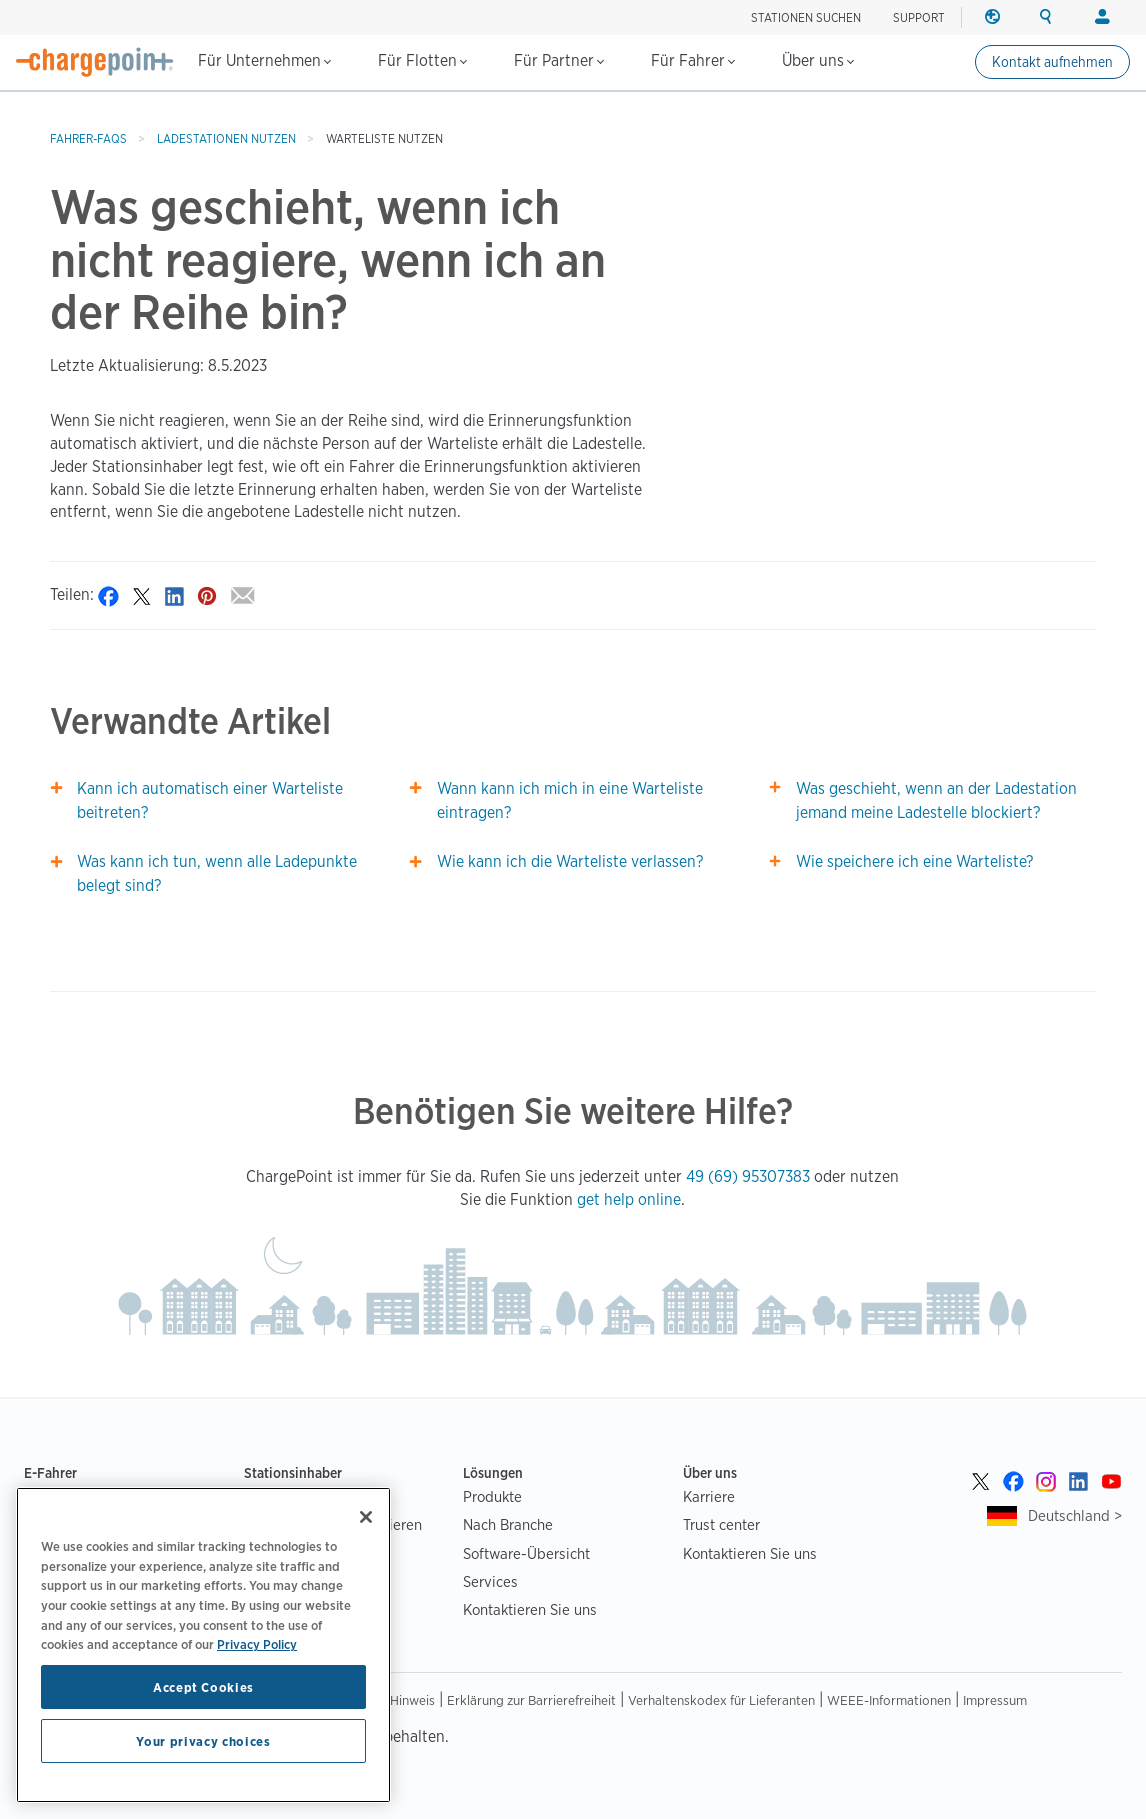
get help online (629, 1199)
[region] (203, 1645)
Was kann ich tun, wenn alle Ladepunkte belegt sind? (217, 873)
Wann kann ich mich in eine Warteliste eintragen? (570, 800)
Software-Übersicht (526, 1553)
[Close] (366, 1517)
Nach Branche (508, 1524)
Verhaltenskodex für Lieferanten (721, 1700)
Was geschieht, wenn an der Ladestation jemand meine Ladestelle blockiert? (936, 800)
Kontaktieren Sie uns (530, 1609)
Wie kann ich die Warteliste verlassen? (570, 861)
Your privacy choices (203, 1741)
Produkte (492, 1496)
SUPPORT (919, 17)
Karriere (709, 1496)
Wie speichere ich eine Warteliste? (914, 861)
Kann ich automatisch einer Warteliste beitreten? (210, 800)
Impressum (995, 1700)
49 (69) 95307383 (748, 1176)
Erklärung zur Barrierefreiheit (531, 1700)
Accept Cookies (203, 1687)
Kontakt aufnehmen (1052, 62)
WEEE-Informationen (889, 1700)
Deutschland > (1075, 1515)
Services (490, 1581)
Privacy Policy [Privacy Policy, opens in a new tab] (257, 1644)
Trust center (721, 1524)
